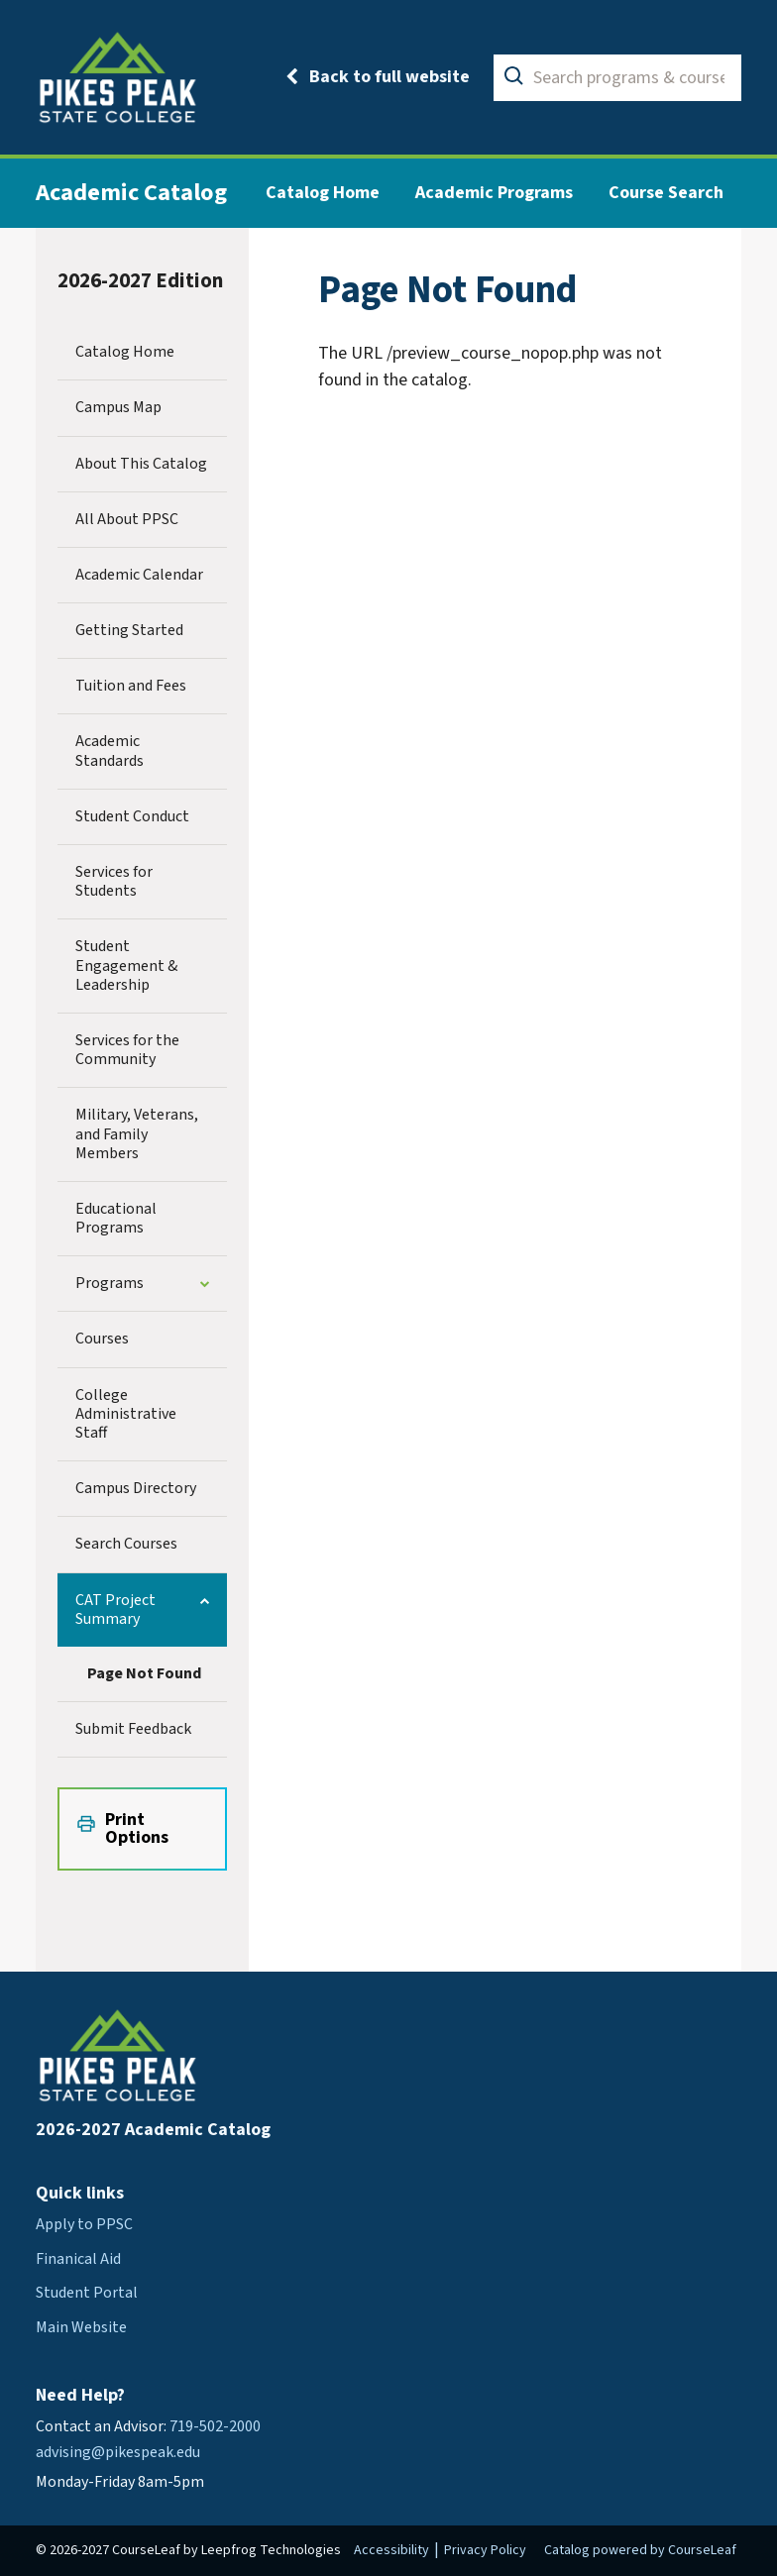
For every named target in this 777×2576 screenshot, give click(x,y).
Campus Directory (135, 1488)
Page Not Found (144, 1673)
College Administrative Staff (125, 1414)
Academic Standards (109, 750)
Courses (102, 1338)
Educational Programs (116, 1218)
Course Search (666, 192)
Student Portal (87, 2293)
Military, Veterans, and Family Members (136, 1133)
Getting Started (129, 630)
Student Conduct (132, 816)
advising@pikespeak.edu (118, 2452)
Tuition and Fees (130, 686)
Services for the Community (127, 1049)
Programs (109, 1283)
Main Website (81, 2327)
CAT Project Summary (115, 1609)
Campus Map (118, 407)
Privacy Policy (485, 2550)
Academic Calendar (139, 575)
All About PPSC (126, 519)
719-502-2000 (215, 2426)
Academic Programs (494, 192)
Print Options (136, 1828)
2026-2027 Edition (140, 281)
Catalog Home (323, 192)
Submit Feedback (133, 1729)
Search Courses (126, 1544)
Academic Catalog (131, 192)
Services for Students (114, 881)
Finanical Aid (78, 2259)
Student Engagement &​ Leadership (126, 965)
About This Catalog (141, 464)
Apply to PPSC (84, 2224)
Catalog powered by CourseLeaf (640, 2550)
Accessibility (391, 2550)
